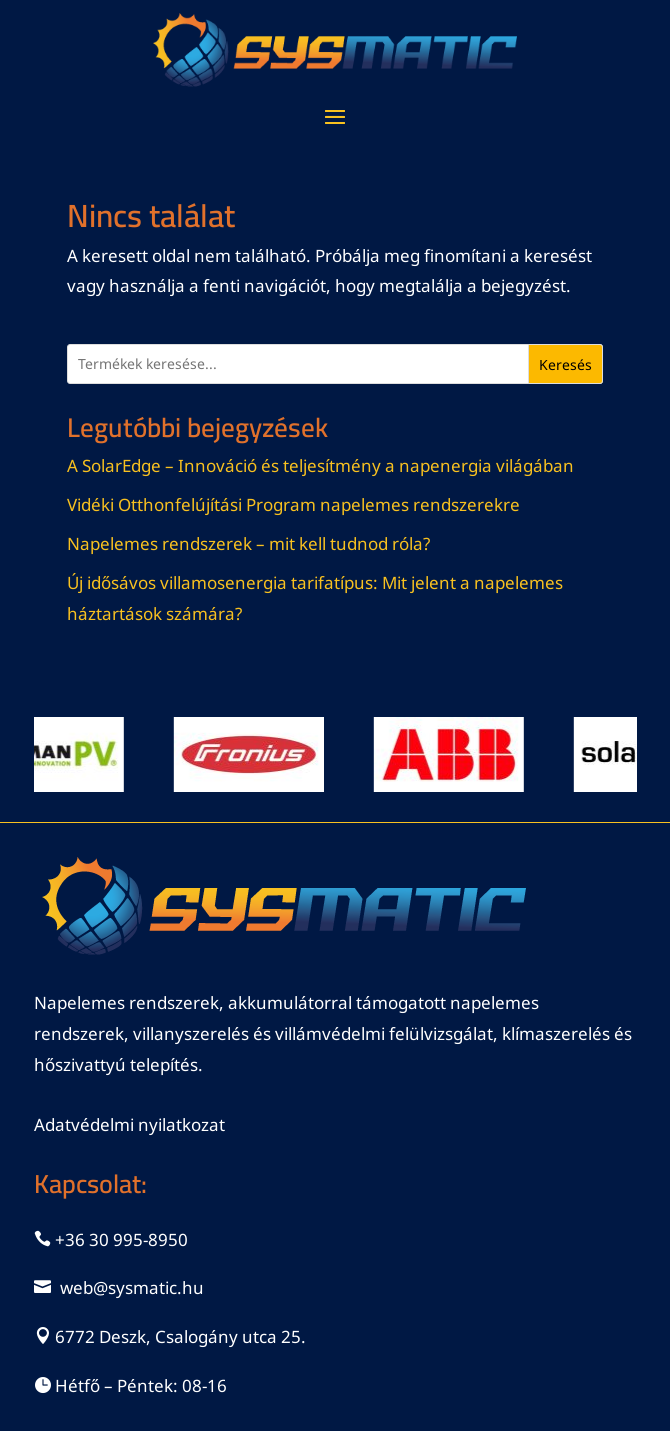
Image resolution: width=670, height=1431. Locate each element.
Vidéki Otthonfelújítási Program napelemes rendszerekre (293, 504)
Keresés (565, 364)
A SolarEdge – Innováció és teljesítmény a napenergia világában (320, 465)
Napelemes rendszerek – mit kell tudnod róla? (248, 543)
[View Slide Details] (261, 754)
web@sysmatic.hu (132, 1287)
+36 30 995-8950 (121, 1239)
